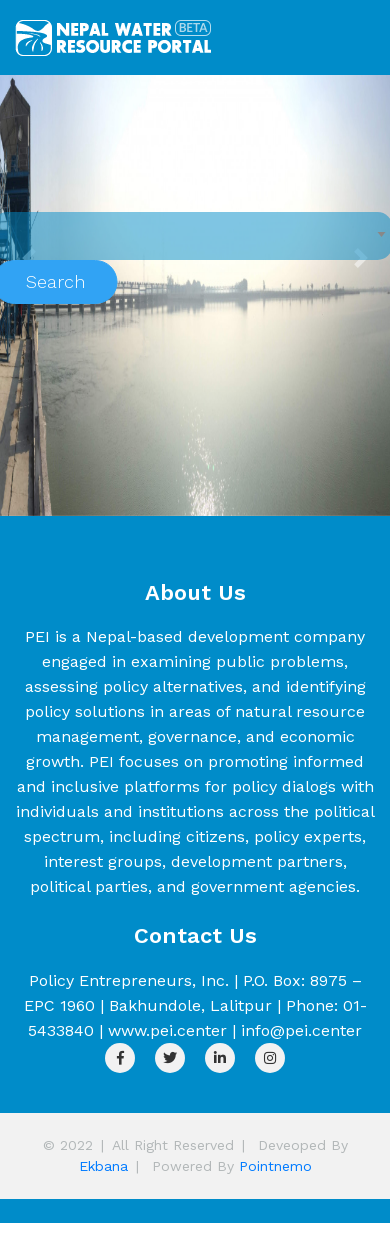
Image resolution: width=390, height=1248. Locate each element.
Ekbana (103, 1166)
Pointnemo (275, 1166)
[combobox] (193, 236)
